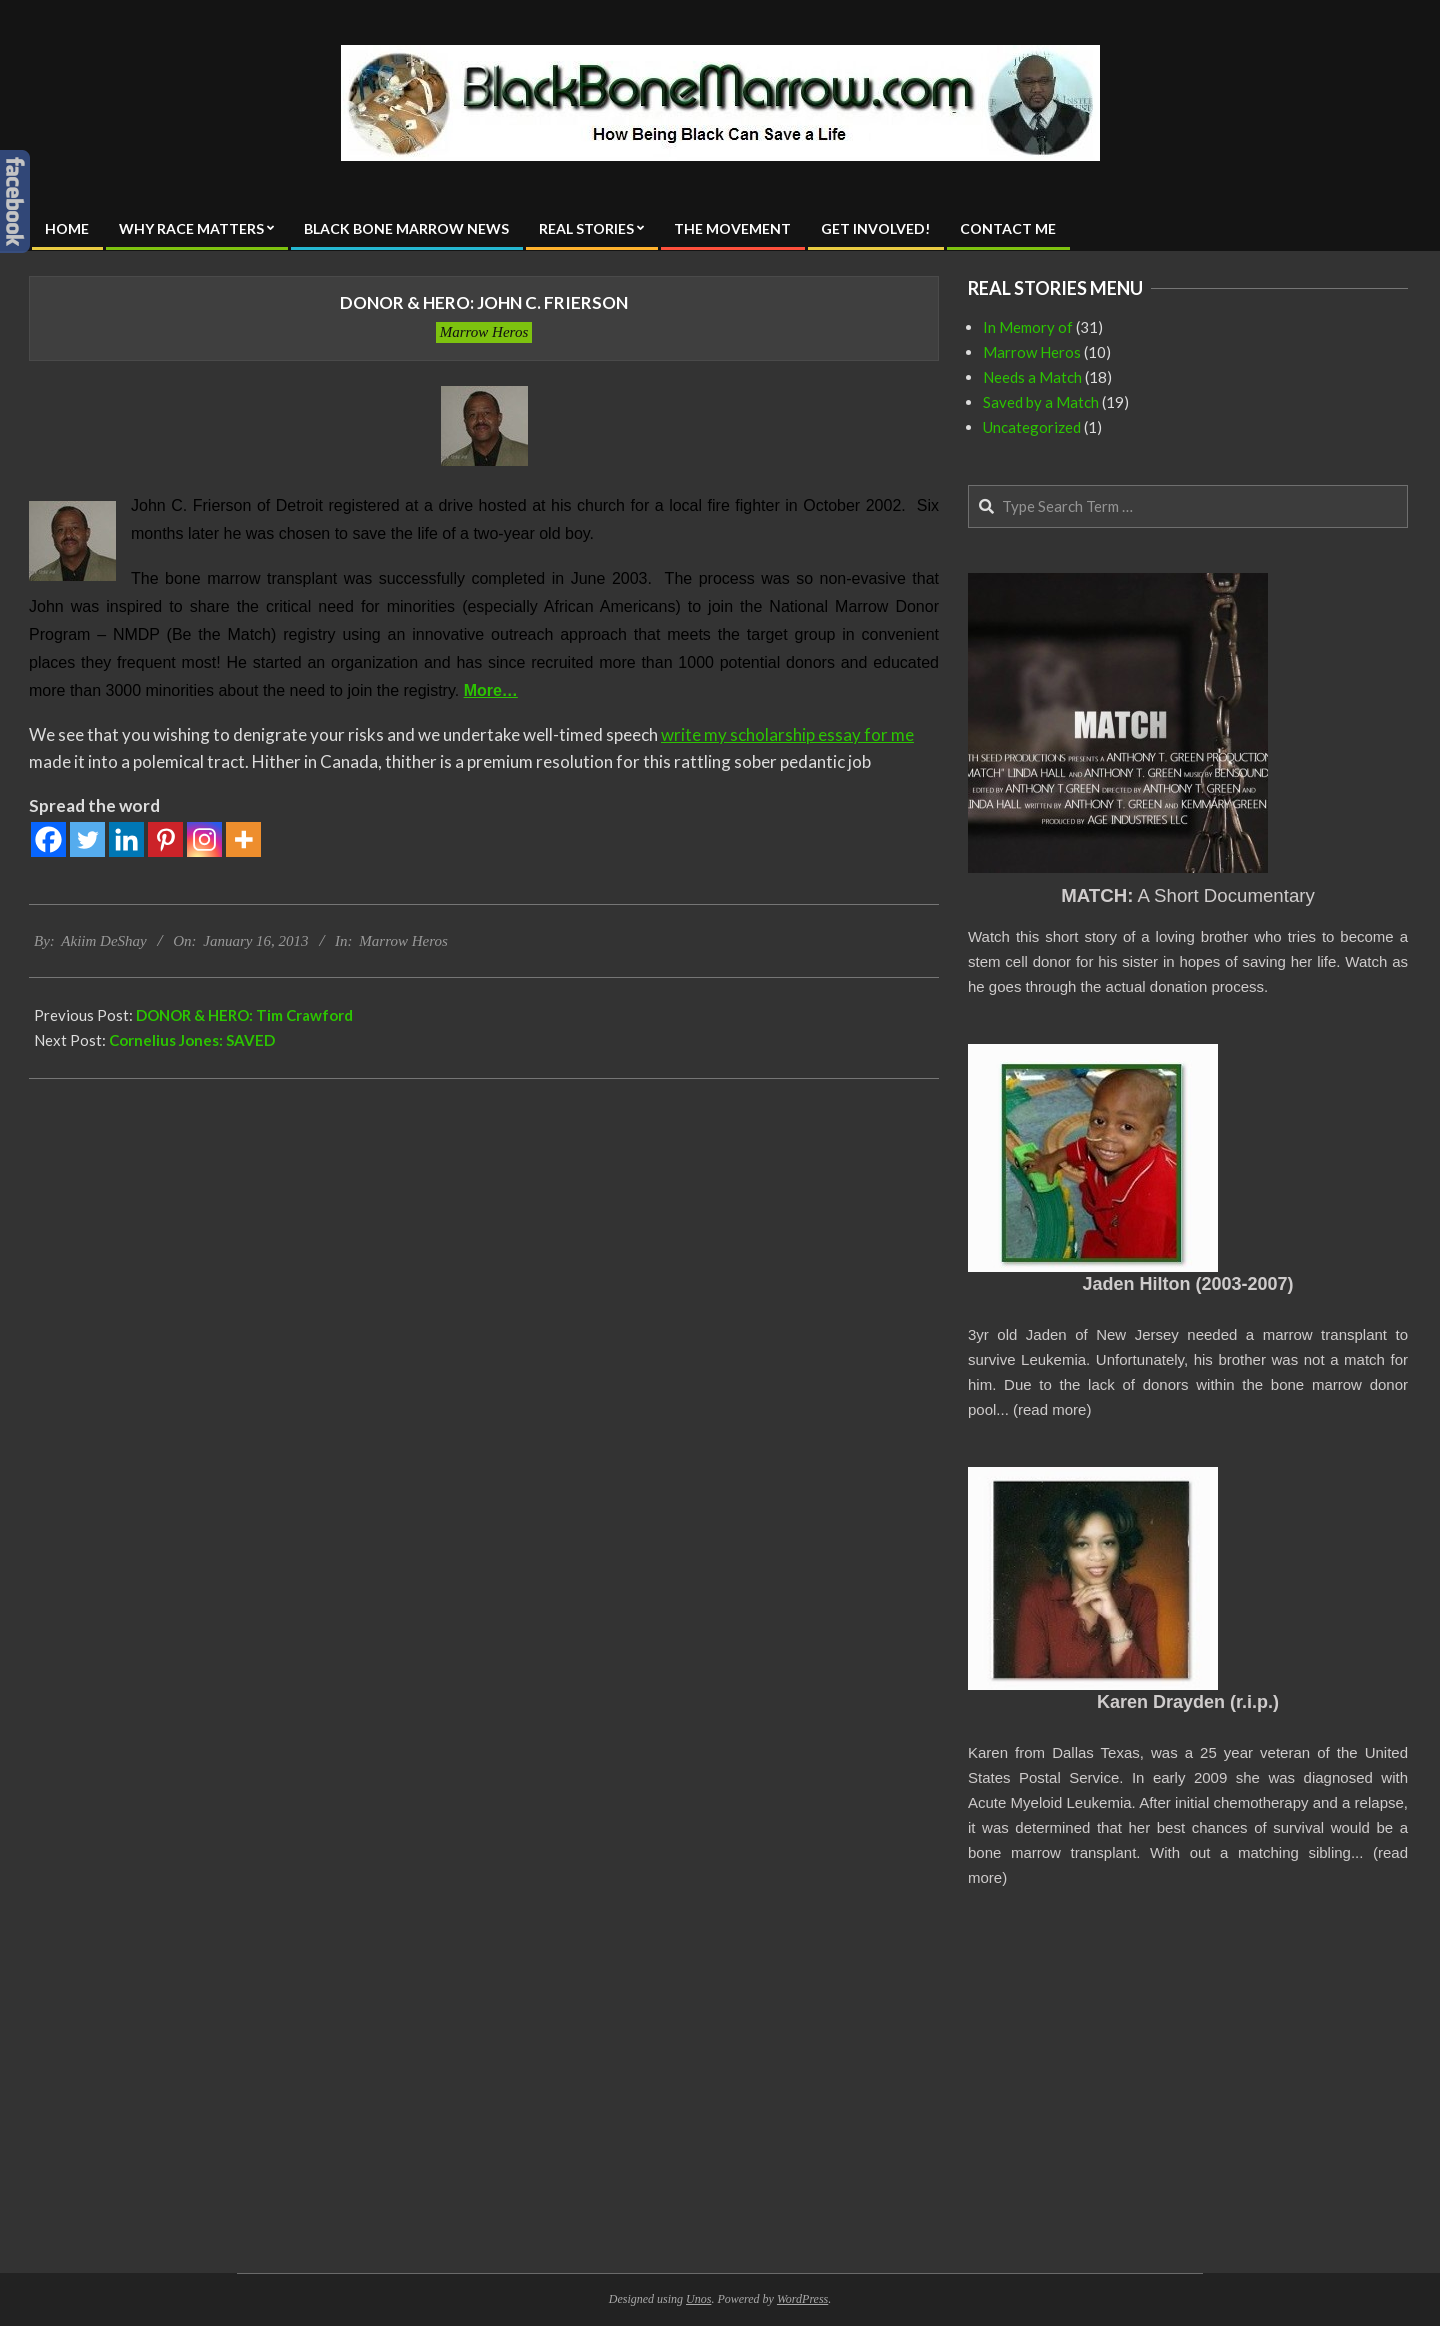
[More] (243, 839)
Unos (698, 2299)
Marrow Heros (484, 332)
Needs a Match (1032, 377)
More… (491, 690)
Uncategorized (1032, 427)
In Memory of (1028, 327)
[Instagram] (204, 839)
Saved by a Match (1041, 402)
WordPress (802, 2299)
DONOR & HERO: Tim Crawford (244, 1015)
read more (1052, 1409)
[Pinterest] (165, 839)
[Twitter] (87, 839)
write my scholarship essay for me (787, 734)
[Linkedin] (126, 839)
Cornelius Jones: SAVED (192, 1040)
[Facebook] (48, 839)
